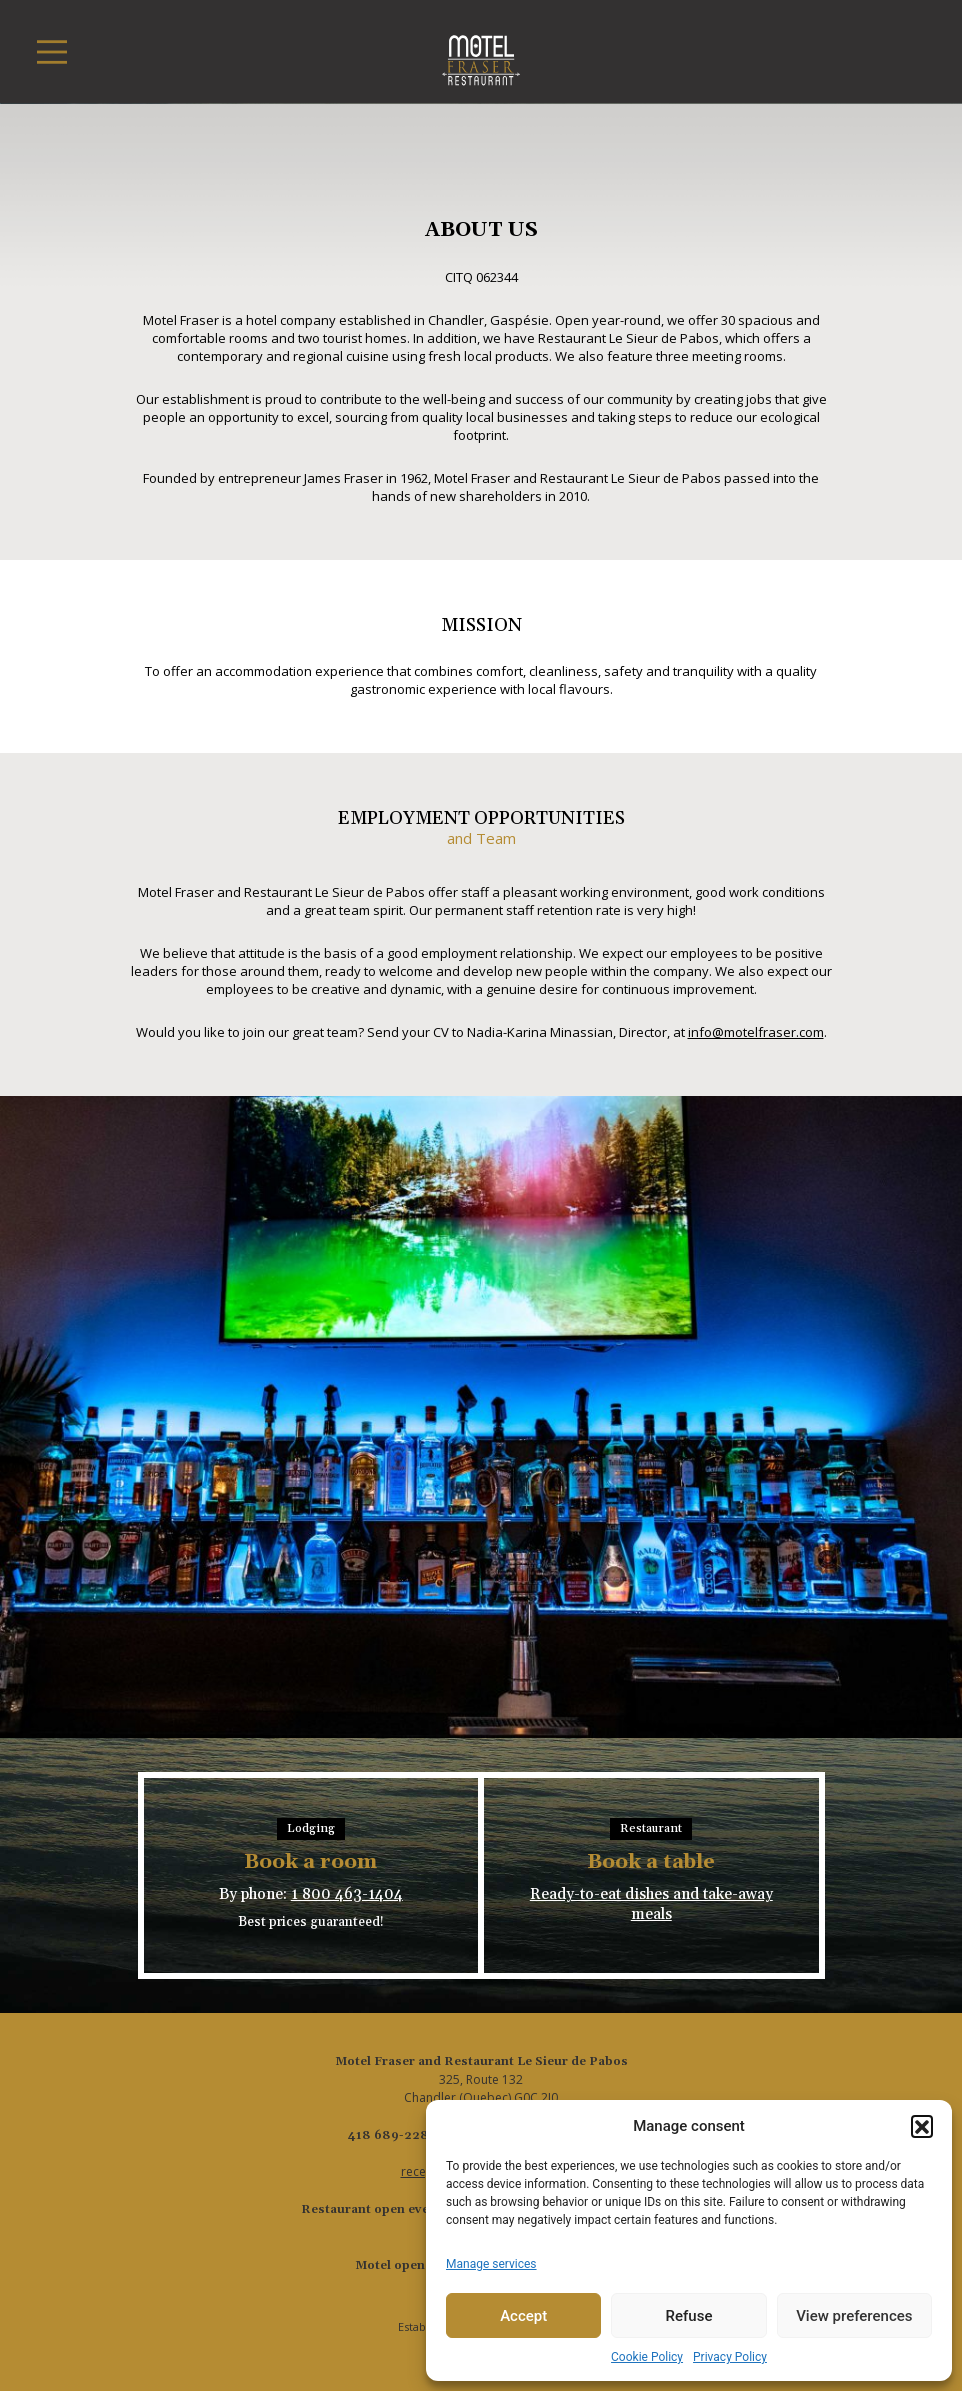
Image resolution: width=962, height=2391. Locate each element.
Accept (523, 2316)
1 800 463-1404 (347, 1894)
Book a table (651, 1862)
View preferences (854, 2316)
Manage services (491, 2264)
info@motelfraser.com (756, 1032)
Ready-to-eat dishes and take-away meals (651, 1904)
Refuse (689, 2316)
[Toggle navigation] (52, 52)
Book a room (310, 1862)
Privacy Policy (730, 2357)
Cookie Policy (647, 2357)
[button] (922, 2126)
